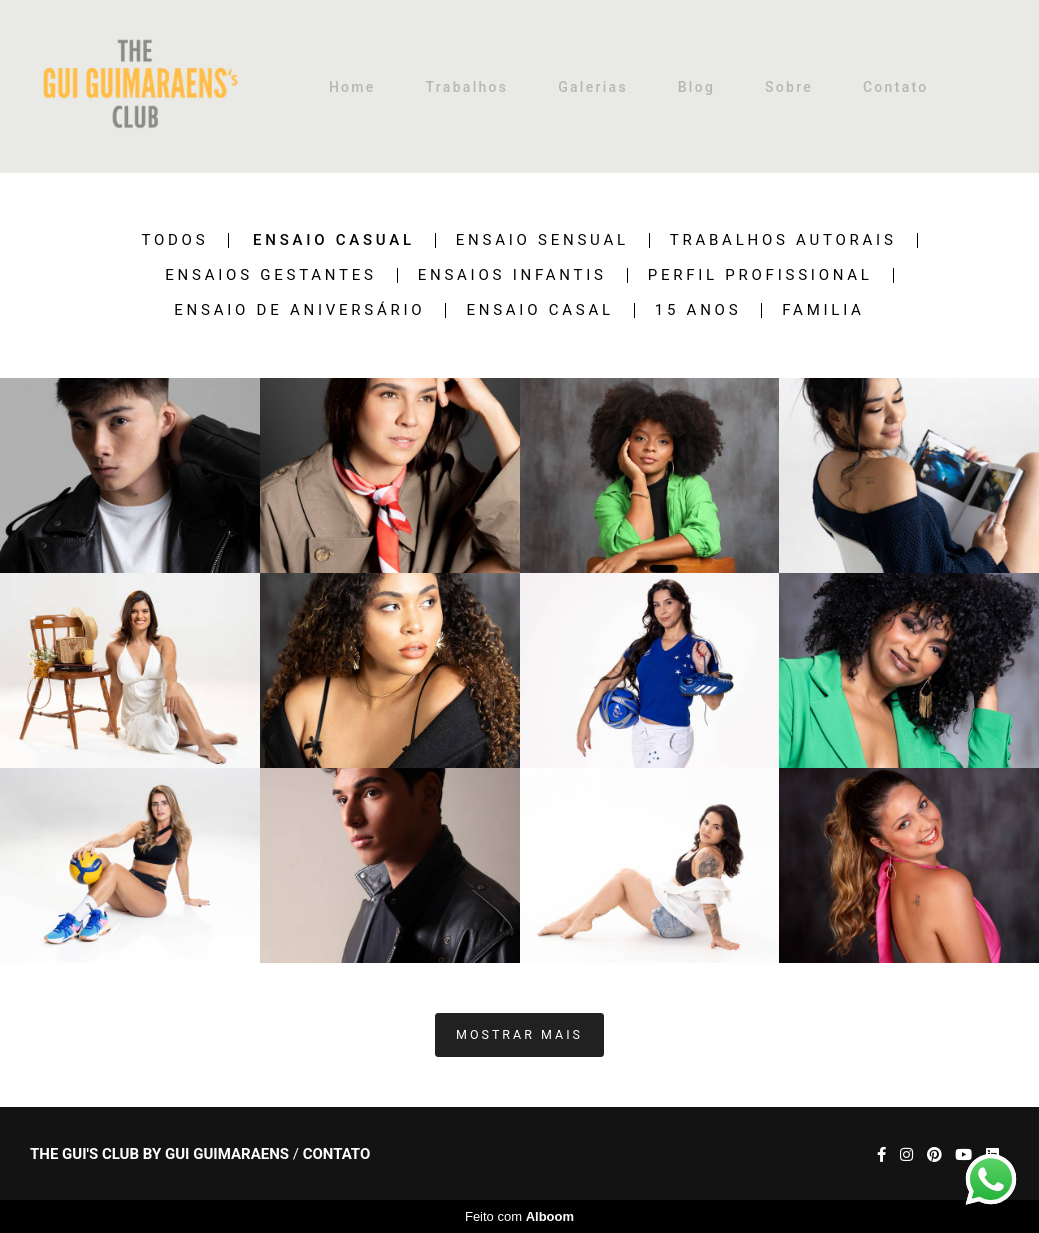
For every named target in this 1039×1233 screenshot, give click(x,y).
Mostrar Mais (519, 1034)
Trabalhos (466, 87)
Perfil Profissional (760, 275)
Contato (896, 87)
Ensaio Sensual (542, 240)
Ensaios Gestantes (270, 275)
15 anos (698, 310)
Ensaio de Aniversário (299, 310)
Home (352, 87)
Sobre (789, 87)
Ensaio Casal (539, 310)
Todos (174, 240)
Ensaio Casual (334, 240)
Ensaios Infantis (512, 275)
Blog (697, 87)
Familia (823, 310)
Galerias (593, 87)
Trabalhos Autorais (783, 240)
